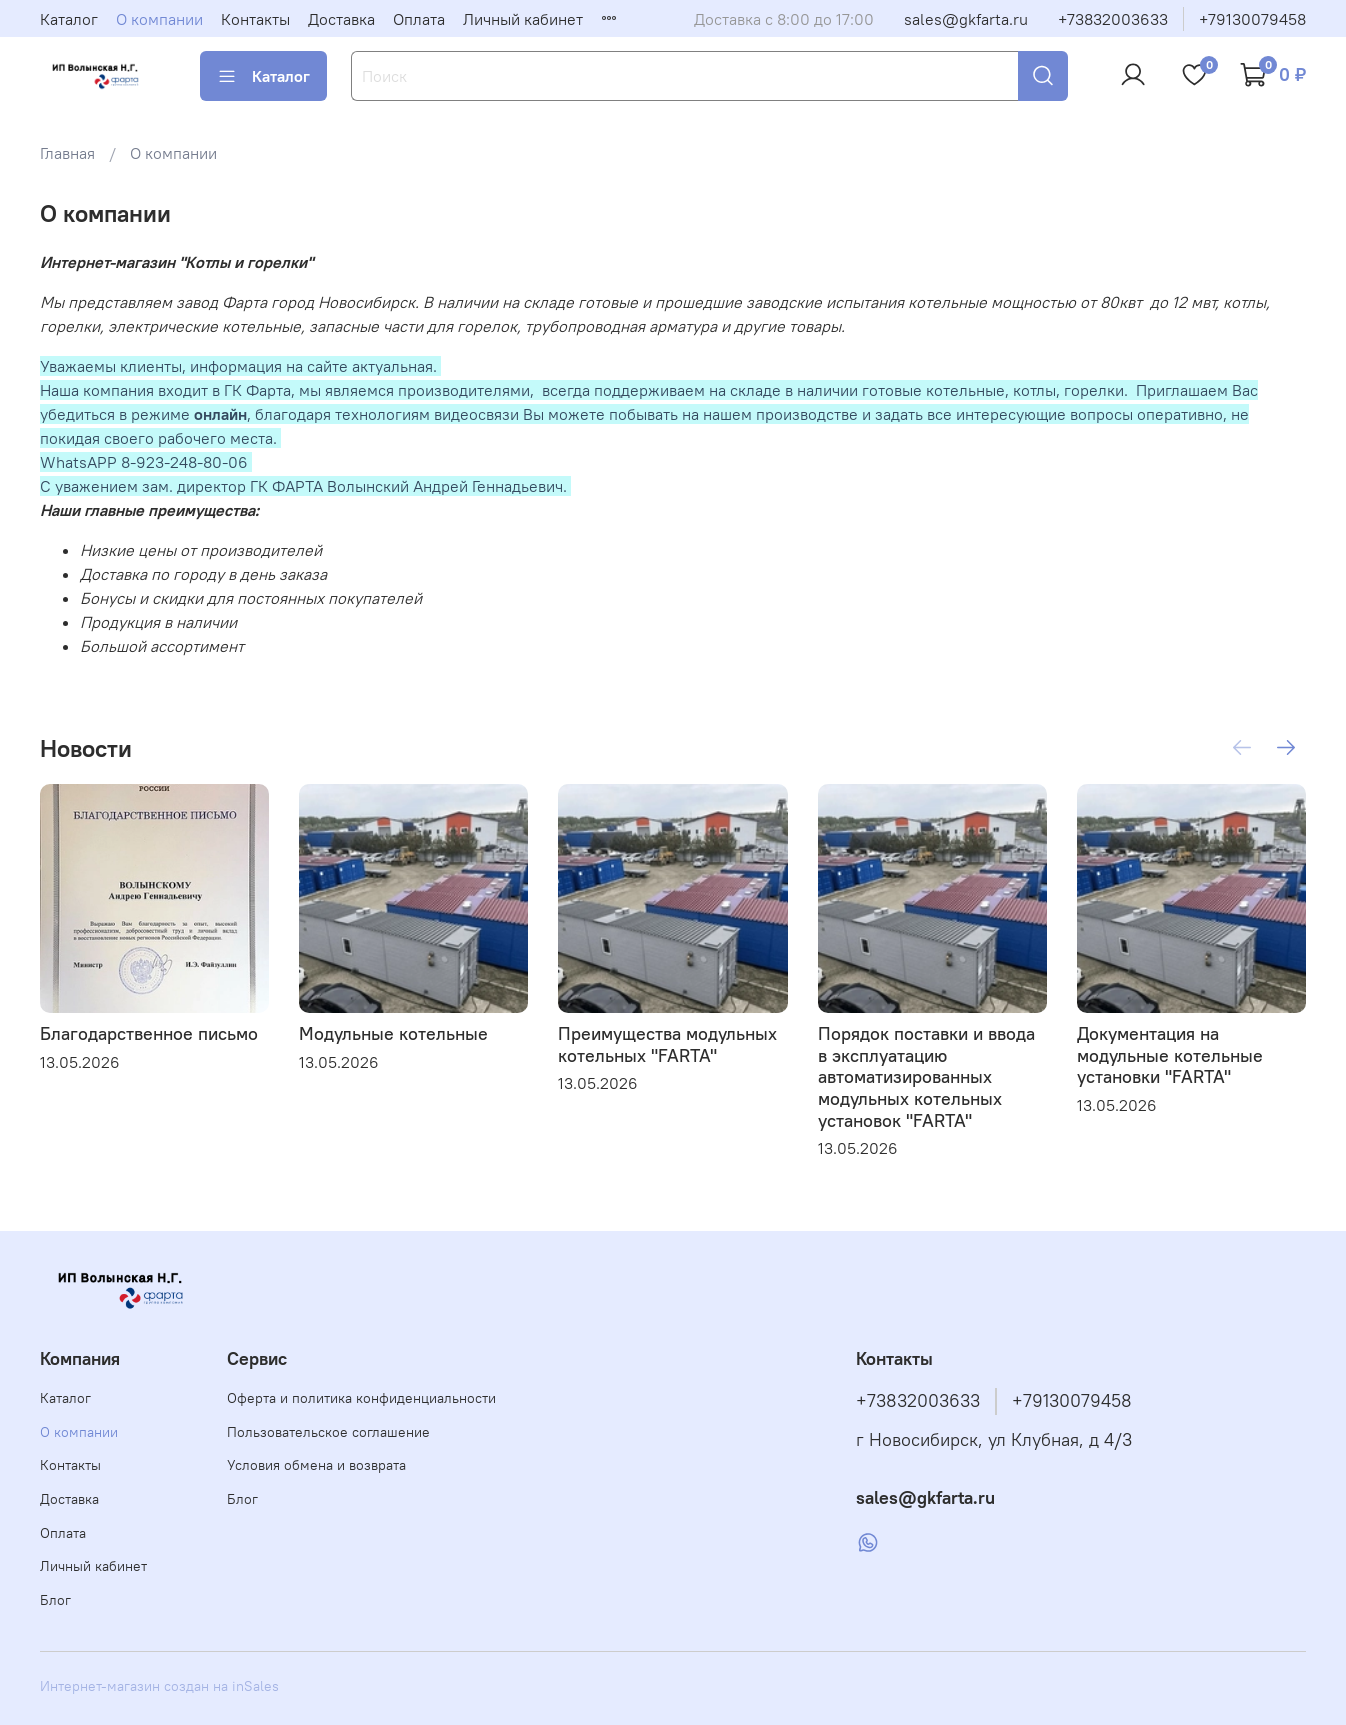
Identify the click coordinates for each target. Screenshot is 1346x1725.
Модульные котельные (393, 1033)
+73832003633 (1113, 19)
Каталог (69, 19)
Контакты (255, 19)
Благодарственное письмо (149, 1033)
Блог (55, 1600)
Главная (67, 153)
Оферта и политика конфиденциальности (361, 1398)
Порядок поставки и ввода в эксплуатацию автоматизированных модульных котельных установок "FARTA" (926, 1076)
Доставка (341, 19)
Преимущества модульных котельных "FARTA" (667, 1044)
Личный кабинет (523, 19)
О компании (159, 19)
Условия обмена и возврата (316, 1465)
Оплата (419, 19)
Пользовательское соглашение (328, 1432)
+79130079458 (1252, 19)
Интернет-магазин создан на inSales (159, 1686)
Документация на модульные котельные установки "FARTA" (1170, 1055)
